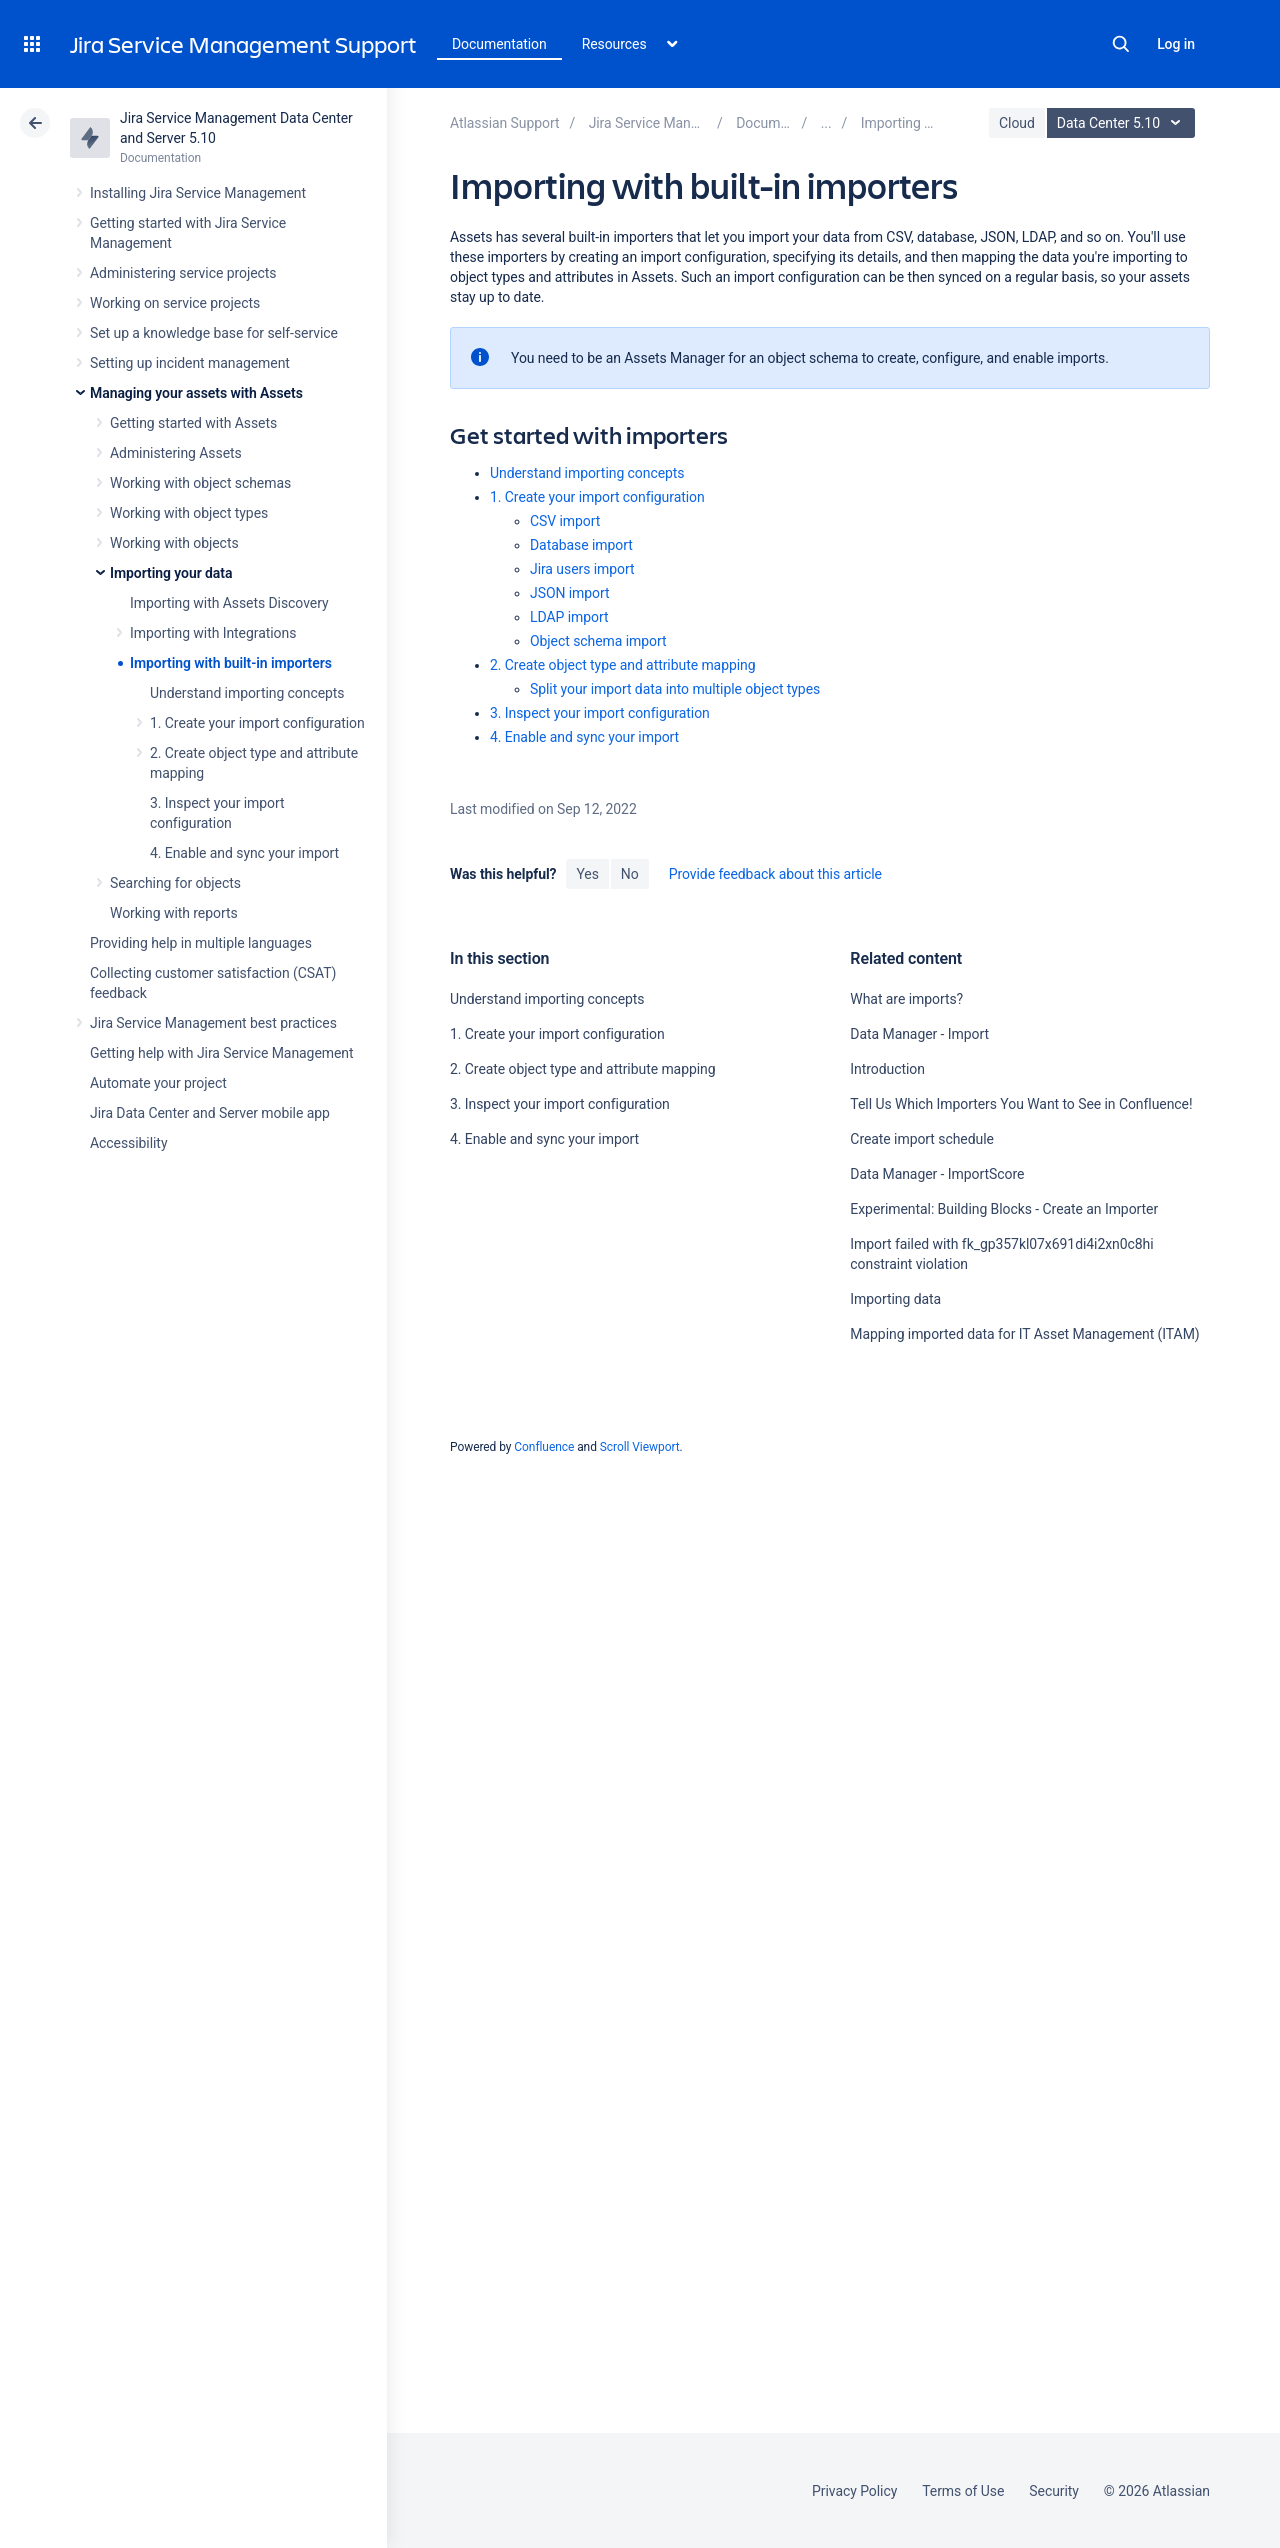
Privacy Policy (854, 2491)
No (630, 874)
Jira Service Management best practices (213, 1023)
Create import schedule (922, 1139)
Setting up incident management (190, 363)
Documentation (499, 44)
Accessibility (128, 1143)
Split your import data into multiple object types (675, 689)
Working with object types (189, 513)
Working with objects (174, 543)
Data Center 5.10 (1123, 123)
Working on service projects (175, 303)
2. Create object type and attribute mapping (623, 665)
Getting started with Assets (193, 423)
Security (1054, 2491)
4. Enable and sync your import (244, 853)
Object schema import (598, 641)
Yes (587, 874)
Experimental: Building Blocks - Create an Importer (1004, 1209)
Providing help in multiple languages (201, 943)
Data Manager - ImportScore (937, 1174)
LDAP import (569, 617)
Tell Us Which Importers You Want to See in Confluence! (1021, 1104)
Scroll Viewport (640, 1447)
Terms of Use (963, 2491)
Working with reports (174, 913)
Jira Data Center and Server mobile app (210, 1113)
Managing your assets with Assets (196, 393)
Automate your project (158, 1083)
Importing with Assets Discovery (229, 603)
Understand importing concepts (247, 693)
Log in (1176, 44)
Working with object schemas (200, 483)
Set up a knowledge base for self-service (214, 333)
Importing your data (171, 573)
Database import (581, 545)
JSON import (570, 593)
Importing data (895, 1299)
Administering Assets (176, 453)
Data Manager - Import (919, 1034)
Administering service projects (183, 273)
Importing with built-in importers (231, 663)
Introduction (887, 1069)
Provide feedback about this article (775, 874)
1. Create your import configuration (257, 723)
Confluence (544, 1447)
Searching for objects (175, 883)
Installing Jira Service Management (198, 193)
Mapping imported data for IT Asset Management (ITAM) (1024, 1334)
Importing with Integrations (213, 633)
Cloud (1017, 123)
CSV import (565, 521)
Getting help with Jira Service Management (221, 1053)
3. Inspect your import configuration (600, 713)
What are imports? (906, 999)
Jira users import (582, 569)
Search (1121, 44)
